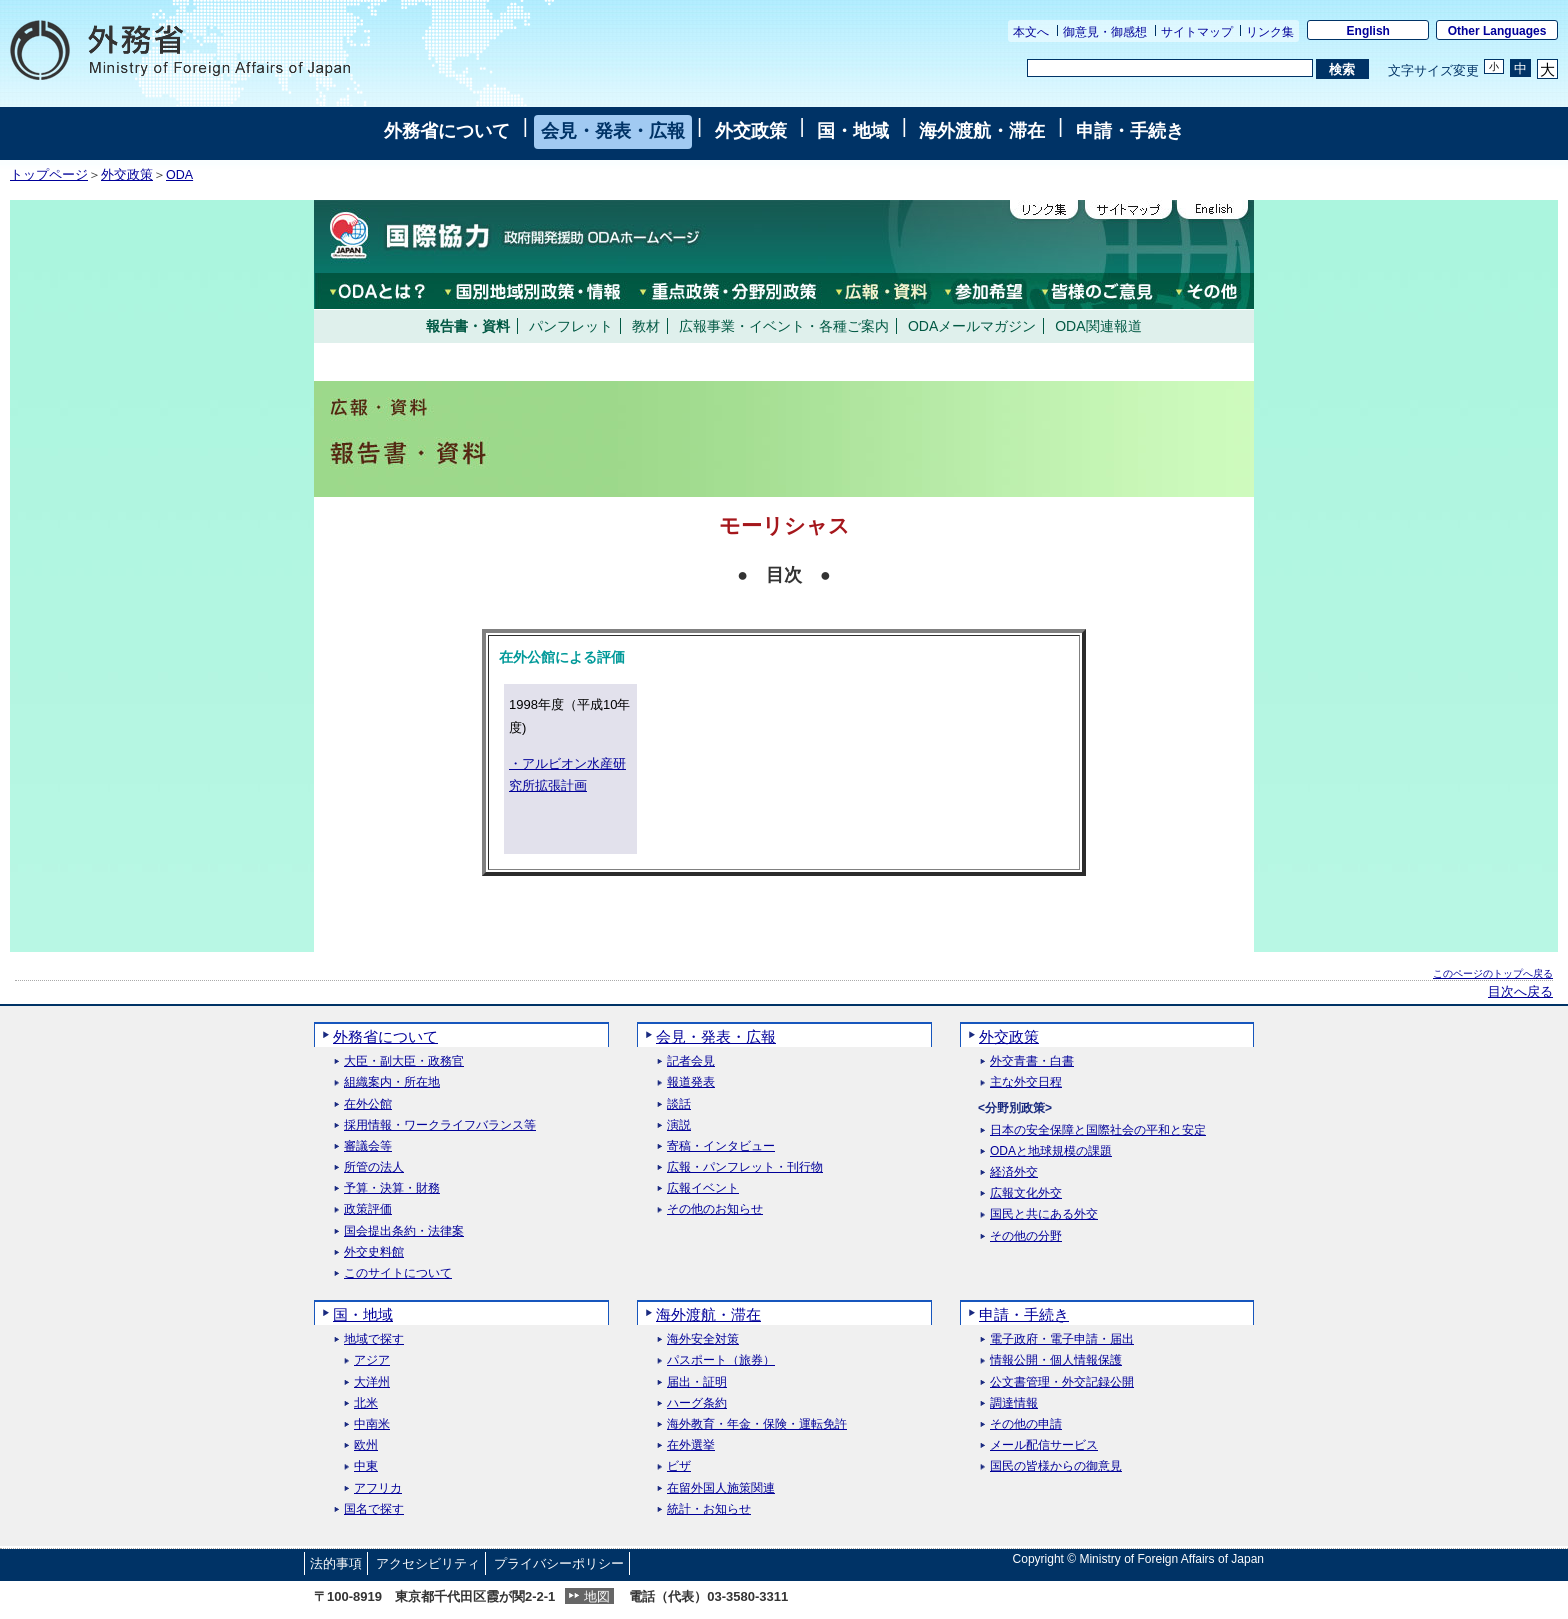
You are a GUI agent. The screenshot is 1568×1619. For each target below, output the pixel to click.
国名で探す (374, 1509)
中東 (366, 1466)
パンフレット (571, 326)
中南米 (372, 1424)
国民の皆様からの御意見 (1056, 1466)
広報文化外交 (1026, 1193)
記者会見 (691, 1061)
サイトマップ (1197, 32)
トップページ (49, 175)
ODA (179, 175)
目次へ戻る (1520, 992)
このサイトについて (398, 1273)
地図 (597, 1596)
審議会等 (368, 1146)
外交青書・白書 (1032, 1061)
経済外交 (1014, 1172)
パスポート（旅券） (721, 1360)
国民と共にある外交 (1044, 1214)
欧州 (366, 1445)
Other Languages (1497, 31)
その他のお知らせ (715, 1209)
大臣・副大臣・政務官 (404, 1061)
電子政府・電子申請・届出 (1062, 1339)
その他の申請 (1026, 1424)
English (1368, 31)
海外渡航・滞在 (982, 131)
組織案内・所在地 (392, 1082)
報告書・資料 (468, 326)
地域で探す (374, 1339)
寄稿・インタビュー (721, 1146)
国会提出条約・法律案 (404, 1231)
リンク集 (1270, 32)
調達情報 (1014, 1403)
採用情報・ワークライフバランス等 (440, 1125)
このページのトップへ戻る (1493, 973)
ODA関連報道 (1098, 326)
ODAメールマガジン (972, 326)
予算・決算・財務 (392, 1188)
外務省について (447, 131)
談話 (679, 1104)
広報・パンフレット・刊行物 (745, 1167)
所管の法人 (374, 1167)
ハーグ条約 (697, 1403)
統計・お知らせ (709, 1509)
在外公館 (368, 1104)
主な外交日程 (1026, 1082)
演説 (679, 1125)
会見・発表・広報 (613, 131)
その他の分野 (1026, 1236)
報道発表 (691, 1082)
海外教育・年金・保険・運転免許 (757, 1424)
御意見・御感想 (1105, 32)
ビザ (679, 1466)
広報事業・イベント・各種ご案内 (784, 326)
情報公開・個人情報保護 (1056, 1360)
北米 (366, 1403)
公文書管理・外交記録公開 (1062, 1382)
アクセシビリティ (428, 1563)
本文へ (1031, 32)
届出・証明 (697, 1382)
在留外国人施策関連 (721, 1488)
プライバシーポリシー (559, 1563)
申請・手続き (1130, 131)
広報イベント (703, 1188)
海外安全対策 (703, 1339)
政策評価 (368, 1209)
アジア (372, 1360)
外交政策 (751, 131)
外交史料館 (374, 1252)
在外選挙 (691, 1445)
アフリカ (378, 1488)
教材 (646, 326)
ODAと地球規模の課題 (1051, 1151)
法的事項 (336, 1563)
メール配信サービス (1044, 1445)
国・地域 (853, 131)
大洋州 (372, 1382)
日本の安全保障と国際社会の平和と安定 (1098, 1130)
